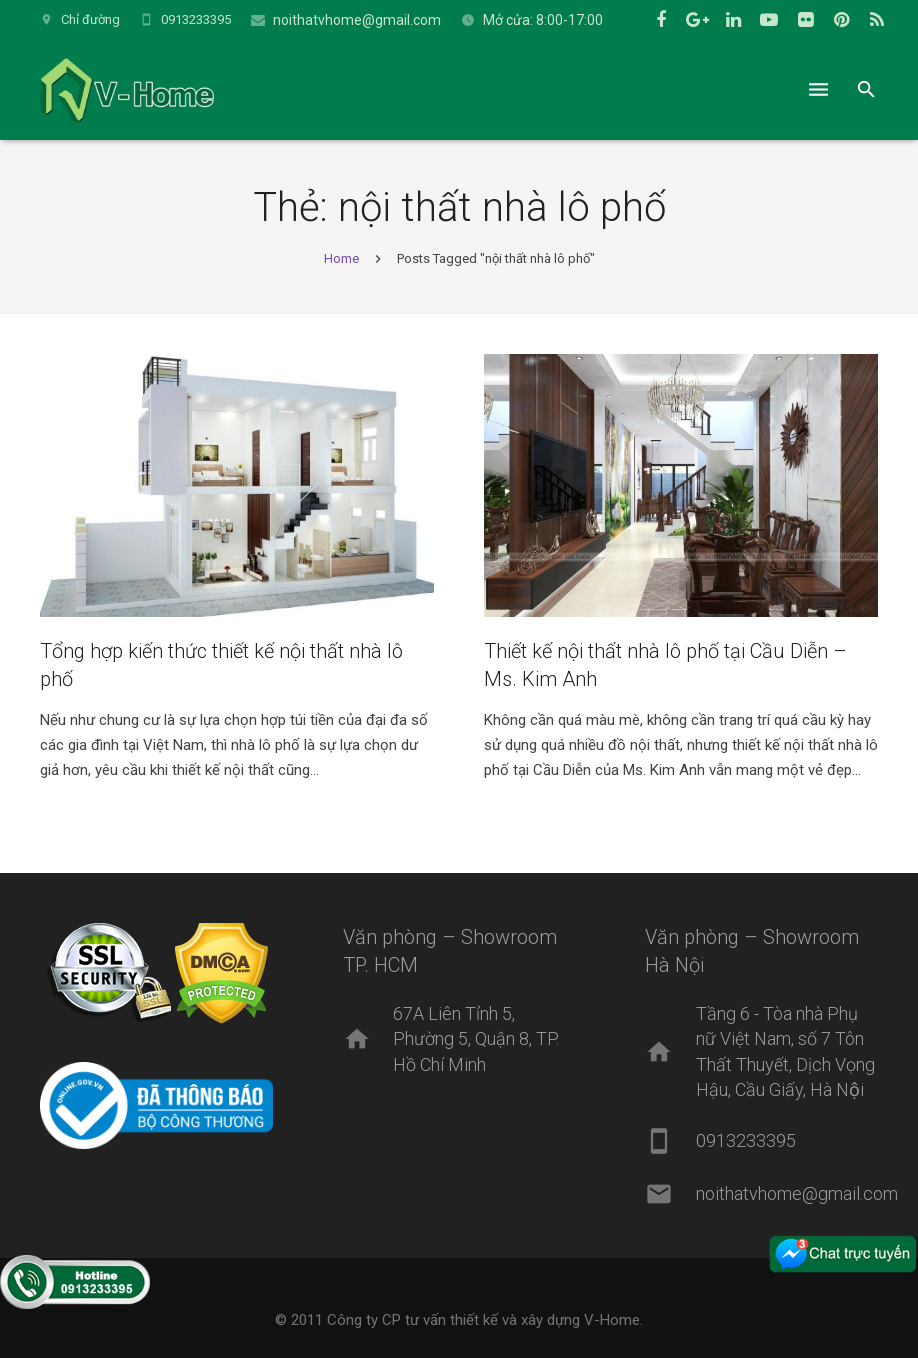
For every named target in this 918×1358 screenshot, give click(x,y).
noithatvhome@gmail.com (357, 20)
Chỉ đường (90, 19)
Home (341, 258)
